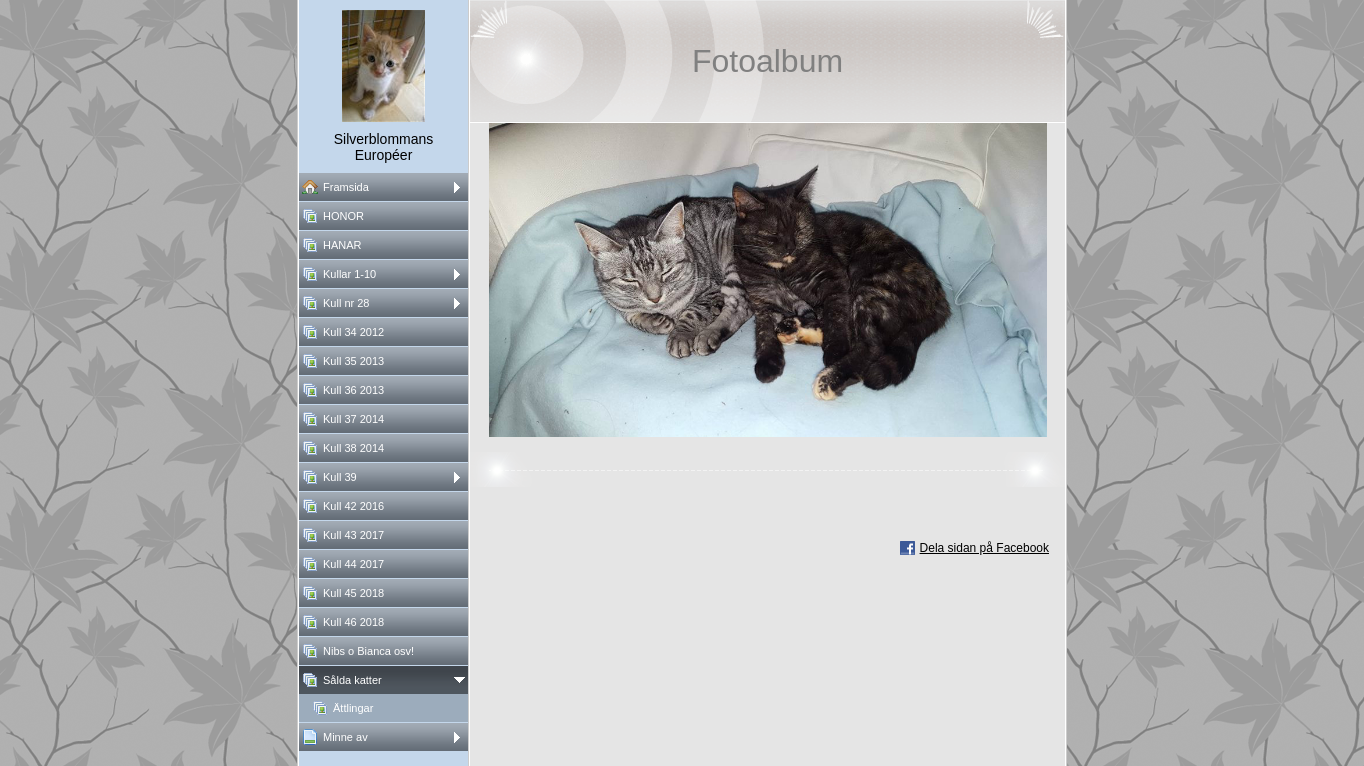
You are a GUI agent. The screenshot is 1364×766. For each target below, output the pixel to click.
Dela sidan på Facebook (984, 548)
